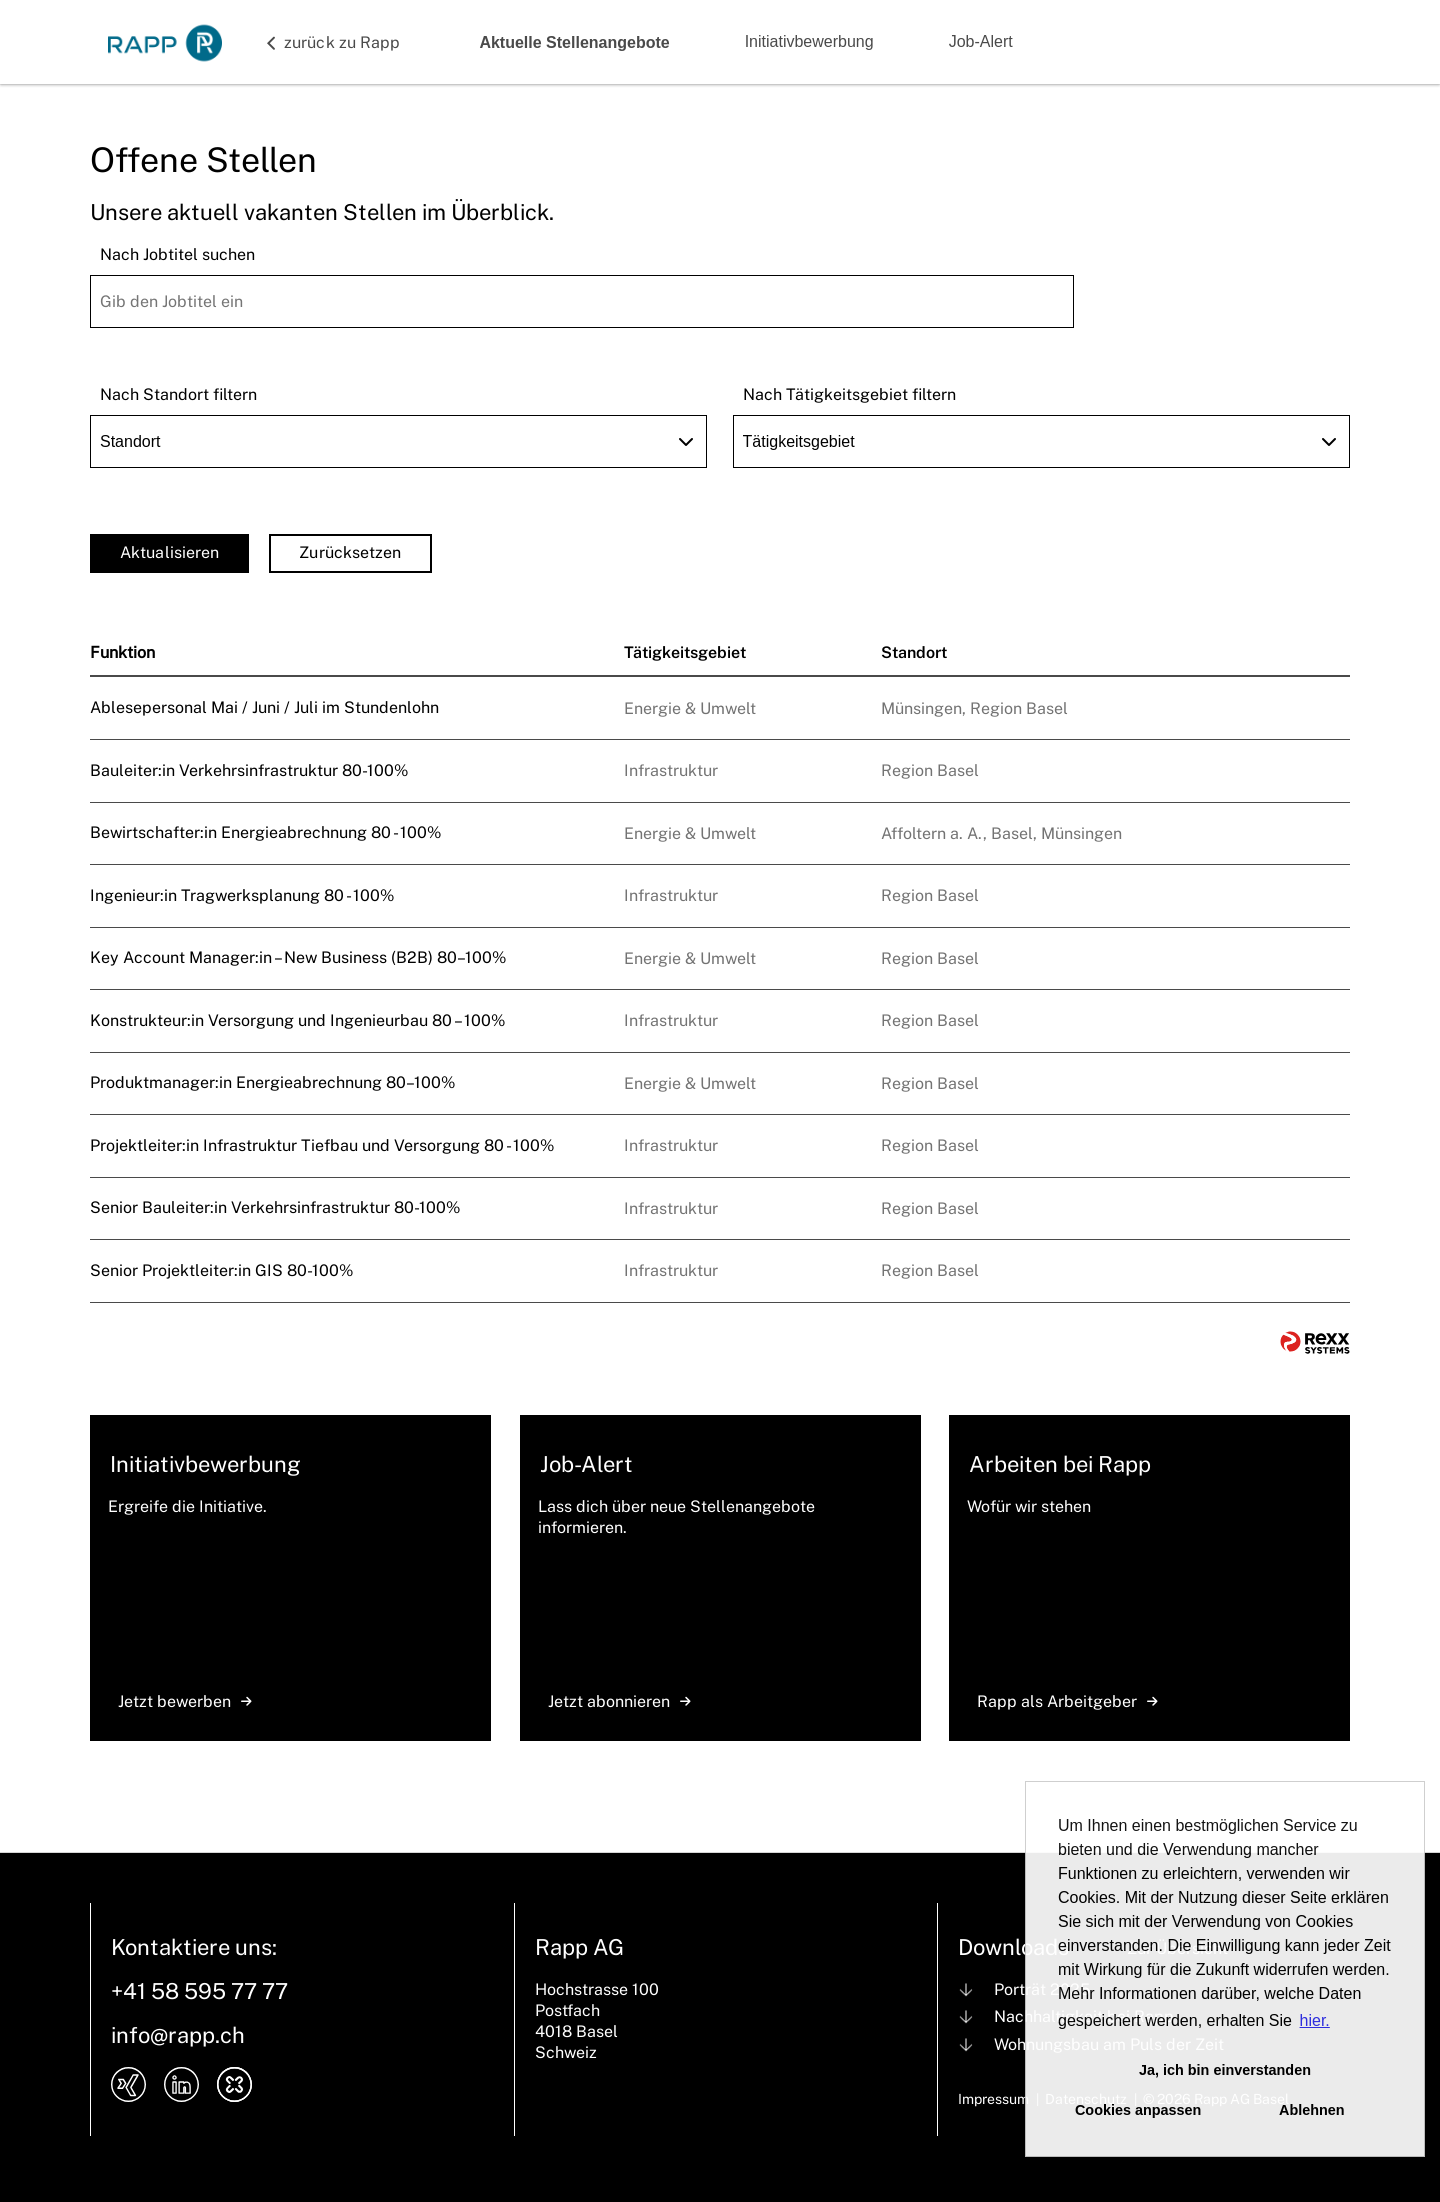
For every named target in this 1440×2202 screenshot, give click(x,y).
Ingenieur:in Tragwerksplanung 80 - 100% (242, 895)
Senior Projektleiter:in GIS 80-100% (221, 1270)
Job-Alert (981, 41)
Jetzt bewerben (185, 1701)
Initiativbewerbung (809, 41)
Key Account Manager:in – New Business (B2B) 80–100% (298, 957)
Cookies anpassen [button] (1138, 2110)
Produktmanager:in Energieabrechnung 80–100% (272, 1082)
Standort (914, 652)
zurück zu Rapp (342, 42)
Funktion (122, 652)
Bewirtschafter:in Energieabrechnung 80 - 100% (265, 832)
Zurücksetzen (350, 552)
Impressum (993, 2099)
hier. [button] (1315, 2020)
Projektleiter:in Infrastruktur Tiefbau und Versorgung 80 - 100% (322, 1145)
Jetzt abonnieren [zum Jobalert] (619, 1701)
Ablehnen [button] (1312, 2110)
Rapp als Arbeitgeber (1067, 1701)
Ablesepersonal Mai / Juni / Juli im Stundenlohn (264, 707)
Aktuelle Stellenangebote (574, 42)
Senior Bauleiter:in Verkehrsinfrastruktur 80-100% (275, 1207)
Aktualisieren (169, 552)
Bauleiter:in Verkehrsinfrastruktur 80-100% (249, 770)
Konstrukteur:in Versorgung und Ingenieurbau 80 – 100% (297, 1020)
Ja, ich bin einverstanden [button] (1225, 2070)
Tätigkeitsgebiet (685, 652)
